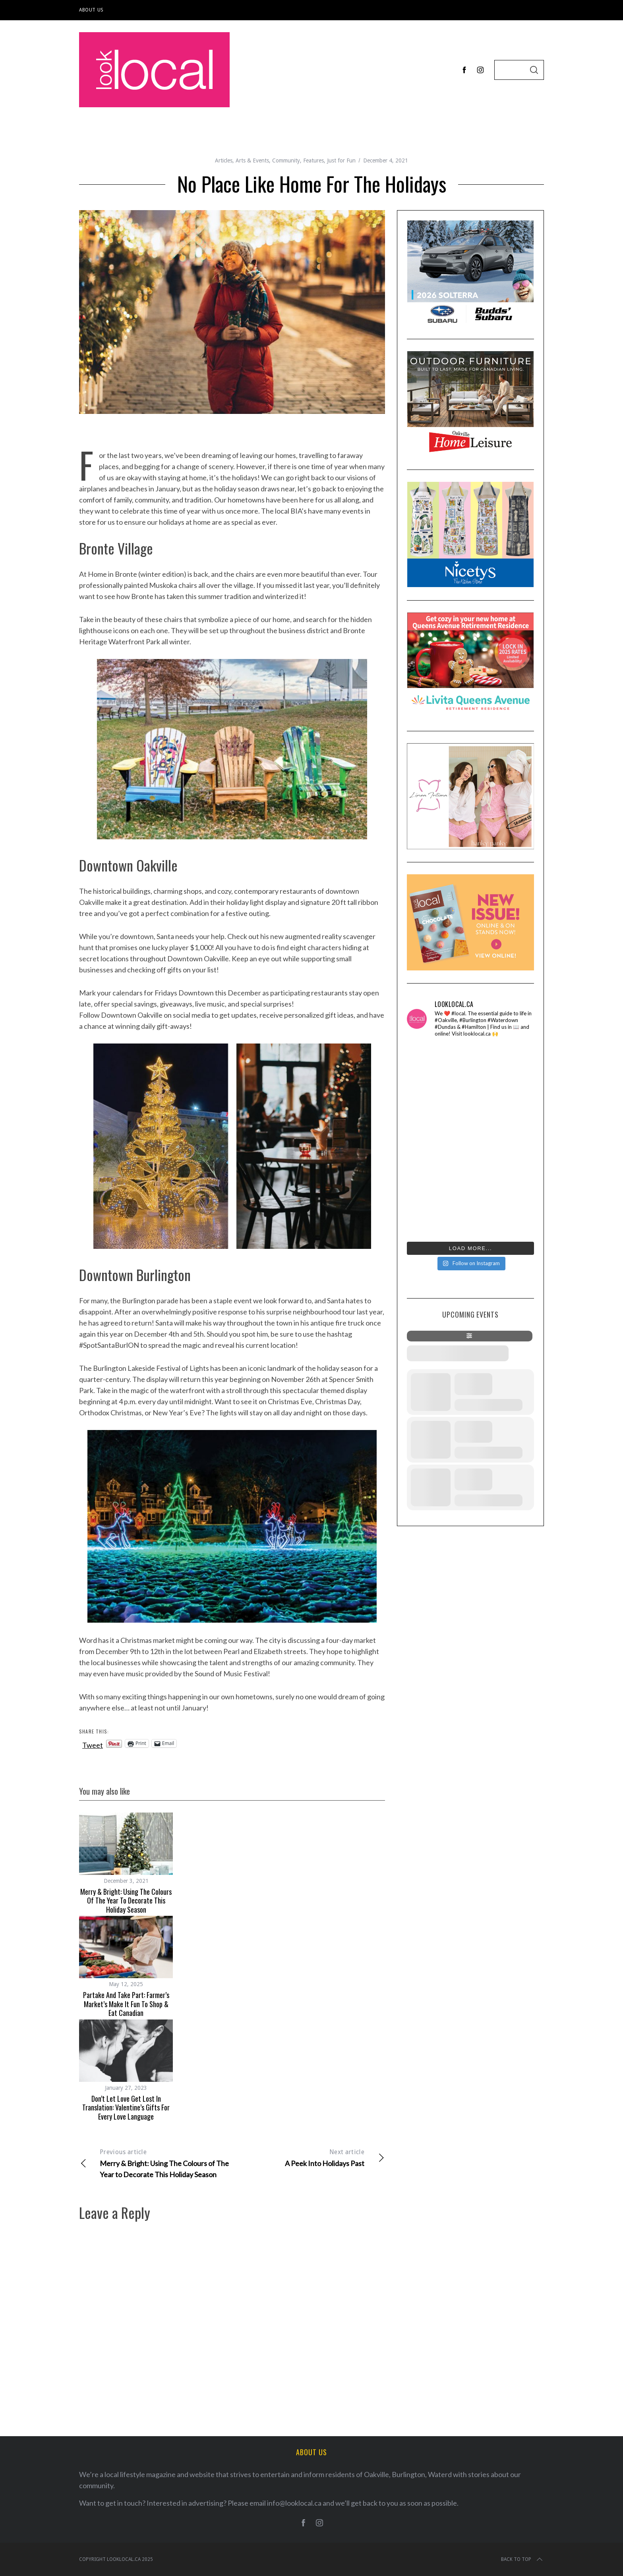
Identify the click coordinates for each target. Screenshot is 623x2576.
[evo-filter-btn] (469, 1336)
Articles (223, 160)
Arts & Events (252, 160)
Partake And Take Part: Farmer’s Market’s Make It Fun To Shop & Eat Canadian (126, 2004)
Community (286, 160)
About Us (91, 10)
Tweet (92, 1744)
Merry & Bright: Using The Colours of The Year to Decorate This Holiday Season (126, 1900)
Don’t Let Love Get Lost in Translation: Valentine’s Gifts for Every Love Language (126, 2107)
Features (313, 160)
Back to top (522, 2559)
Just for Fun (341, 160)
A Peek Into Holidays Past (308, 2157)
